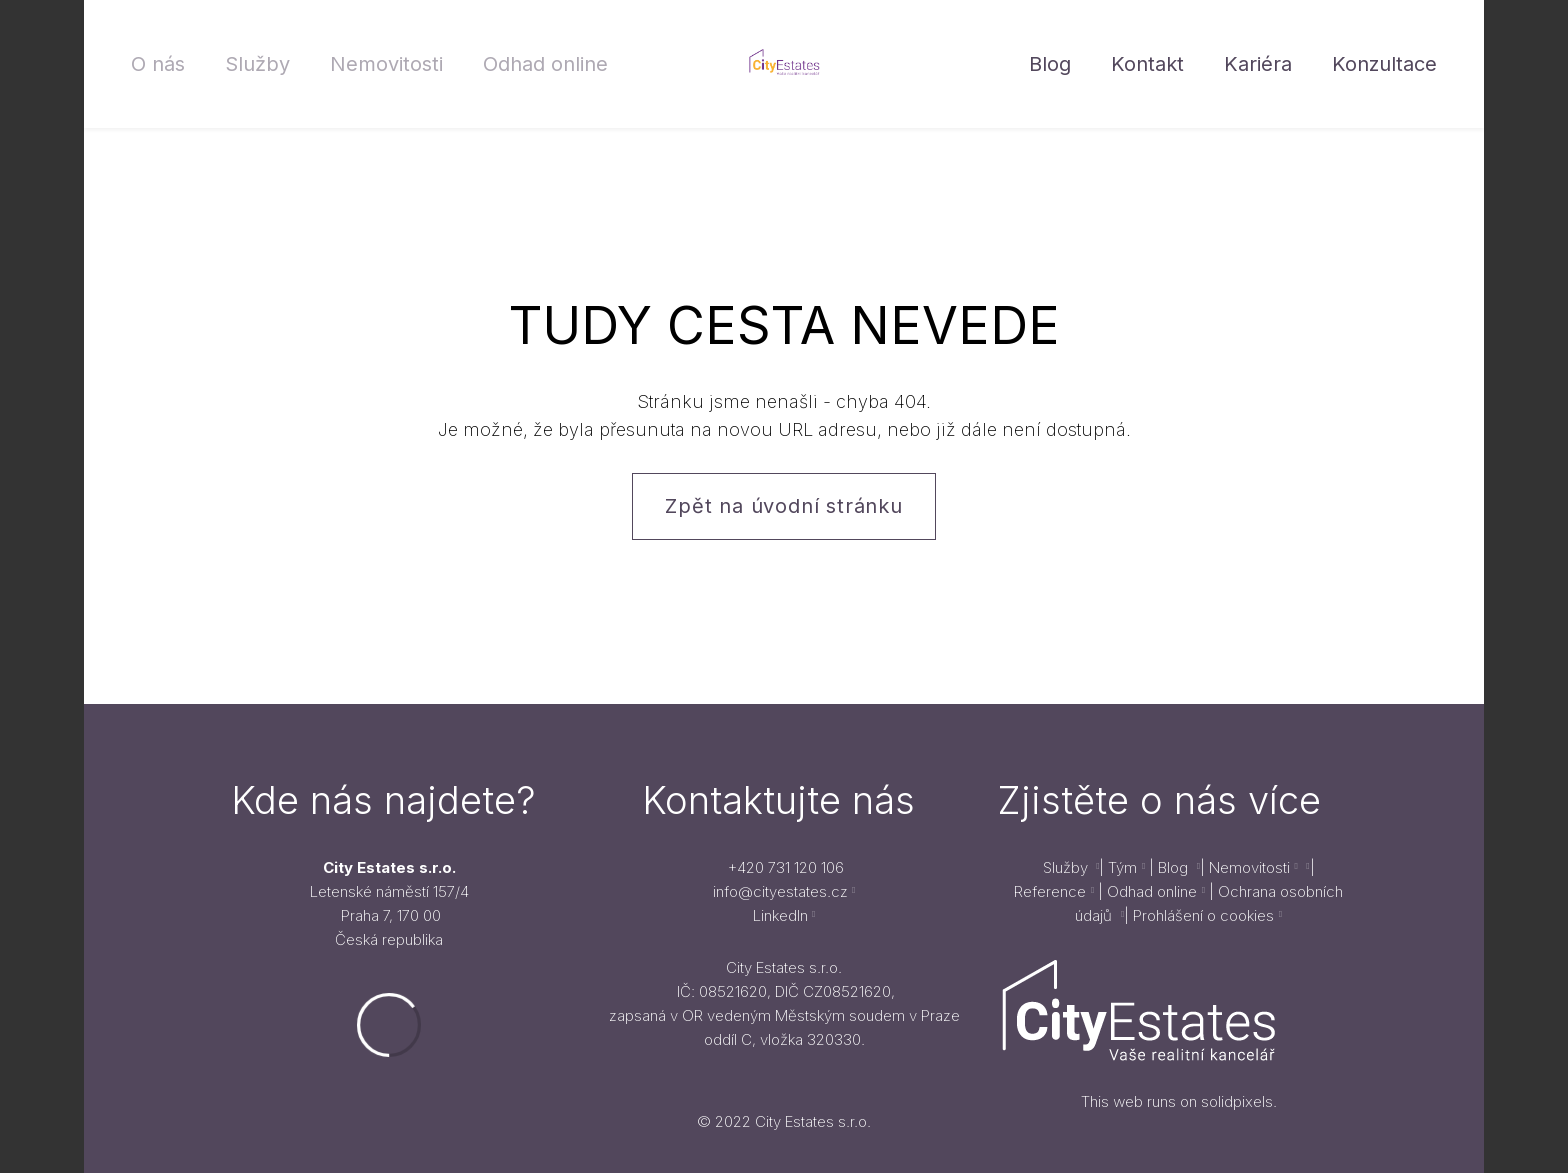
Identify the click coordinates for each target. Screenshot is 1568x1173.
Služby (1067, 867)
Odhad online (1152, 891)
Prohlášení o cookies (1203, 915)
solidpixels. (1239, 1101)
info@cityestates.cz (780, 891)
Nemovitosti (1247, 867)
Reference (1050, 891)
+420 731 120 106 (786, 867)
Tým (1122, 867)
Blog (1175, 867)
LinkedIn (780, 915)
